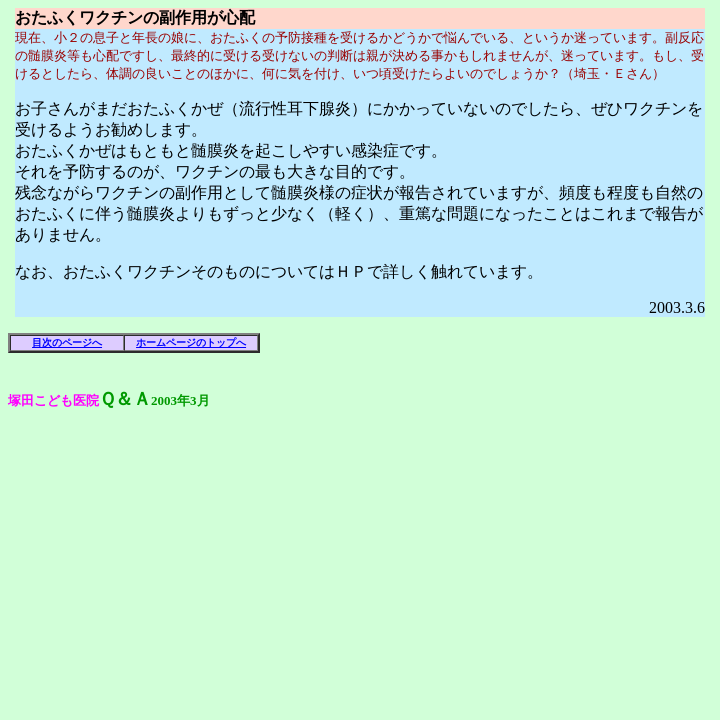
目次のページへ (67, 342)
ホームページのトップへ (191, 342)
